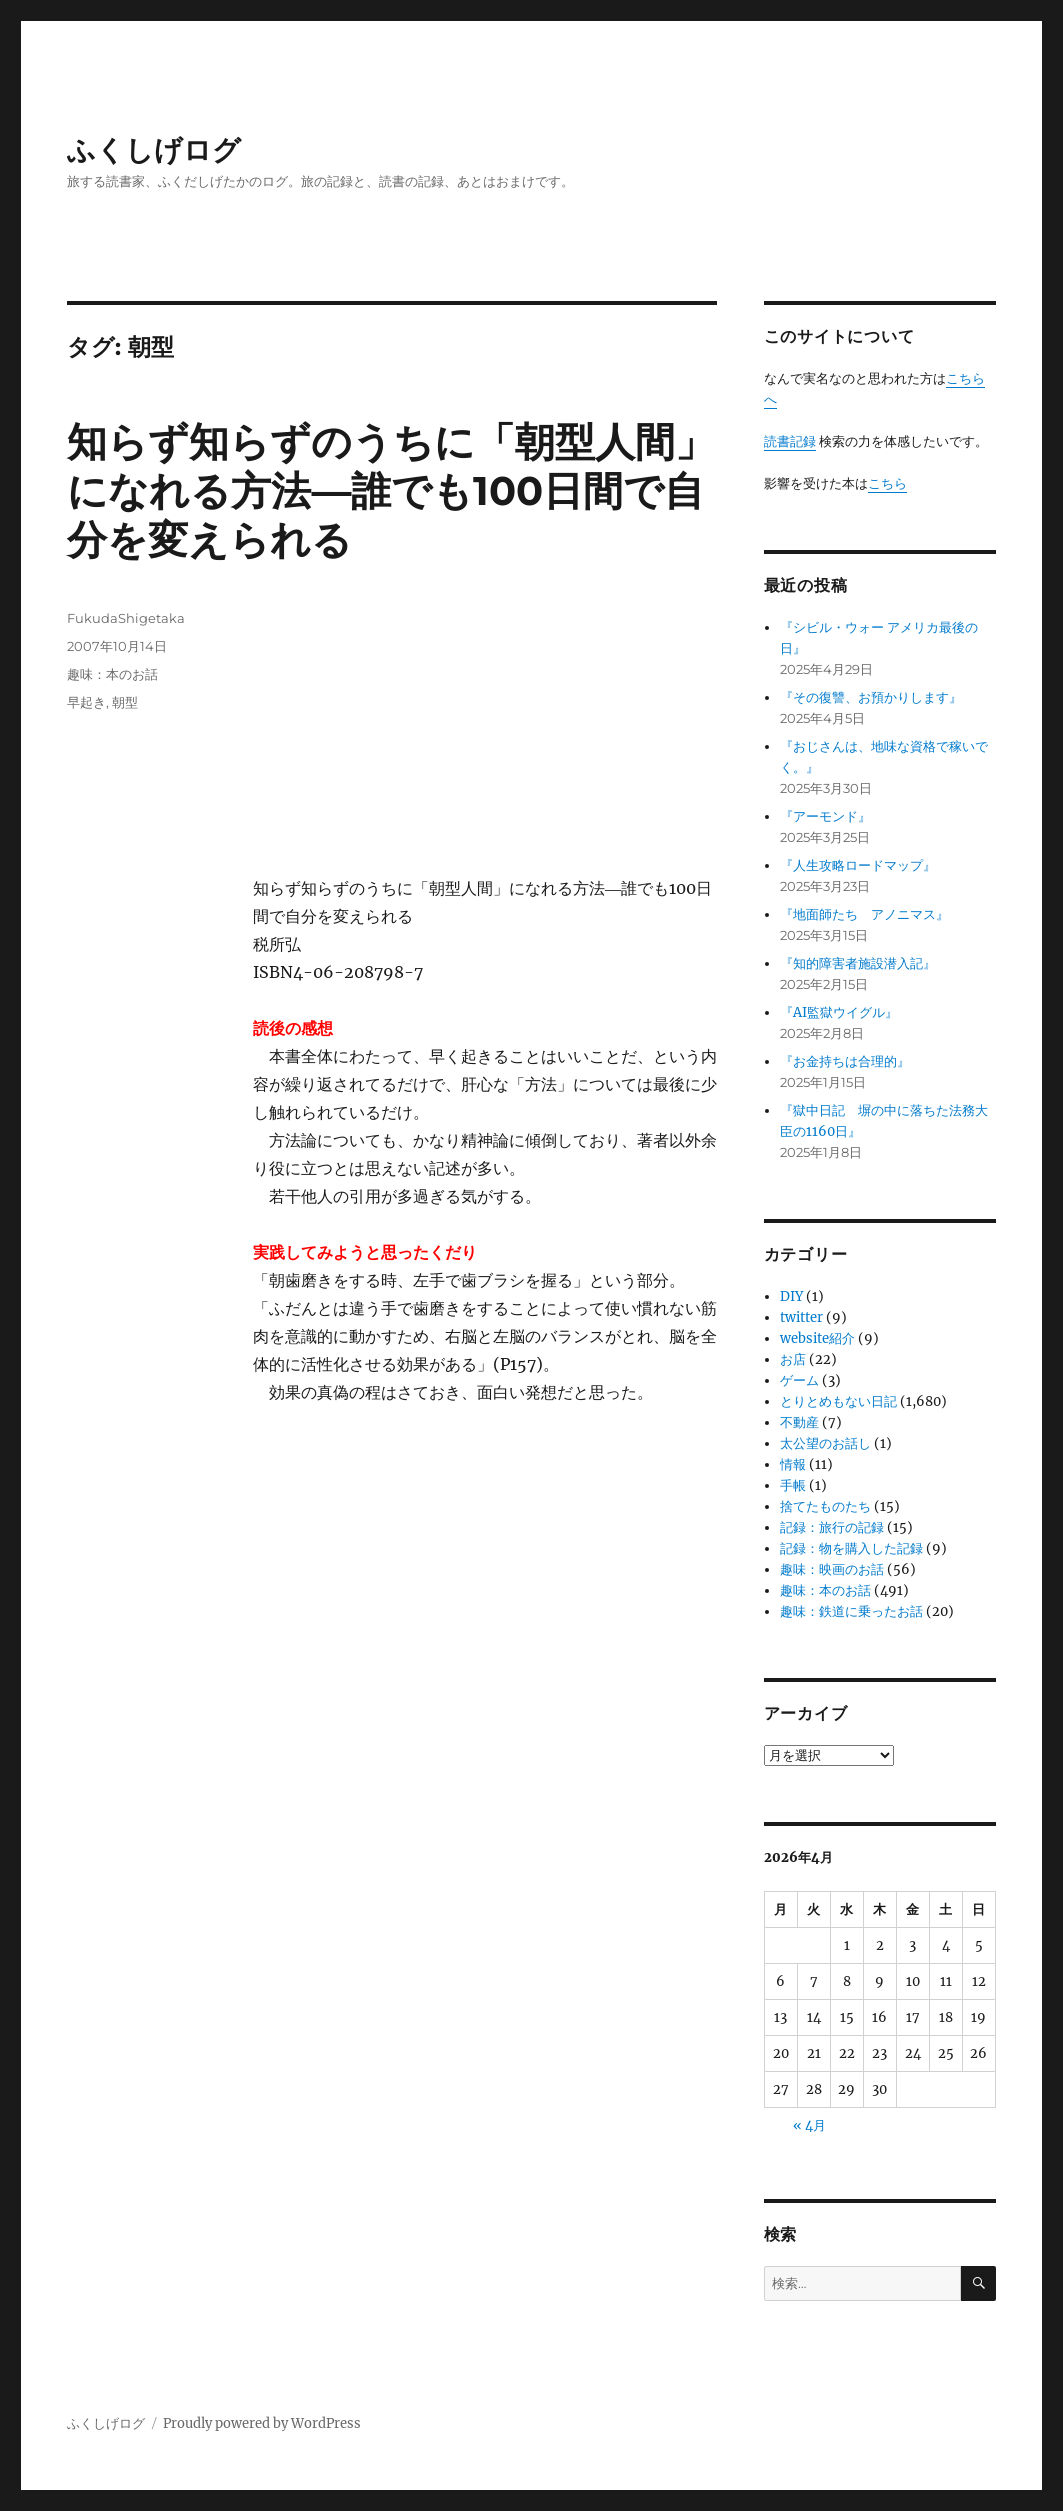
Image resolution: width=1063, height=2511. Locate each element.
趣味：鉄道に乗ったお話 (851, 1611)
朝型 (125, 702)
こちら (887, 483)
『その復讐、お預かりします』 (871, 697)
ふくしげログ (154, 150)
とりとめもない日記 (838, 1401)
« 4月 (809, 2125)
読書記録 (790, 441)
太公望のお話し (825, 1443)
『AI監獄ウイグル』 (839, 1012)
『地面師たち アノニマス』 (864, 914)
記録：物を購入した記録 (851, 1548)
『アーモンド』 (825, 816)
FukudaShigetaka (126, 618)
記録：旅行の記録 (832, 1527)
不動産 (799, 1422)
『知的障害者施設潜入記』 (858, 963)
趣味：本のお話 (112, 674)
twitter (801, 1317)
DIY (791, 1296)
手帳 (793, 1485)
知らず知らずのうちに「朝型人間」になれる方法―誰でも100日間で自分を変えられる (391, 490)
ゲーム (799, 1380)
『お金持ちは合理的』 (845, 1061)
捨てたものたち (825, 1506)
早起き (86, 702)
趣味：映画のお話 (832, 1569)
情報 (793, 1464)
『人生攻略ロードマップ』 (858, 865)
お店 (793, 1359)
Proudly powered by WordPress (262, 2423)
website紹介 (817, 1338)
